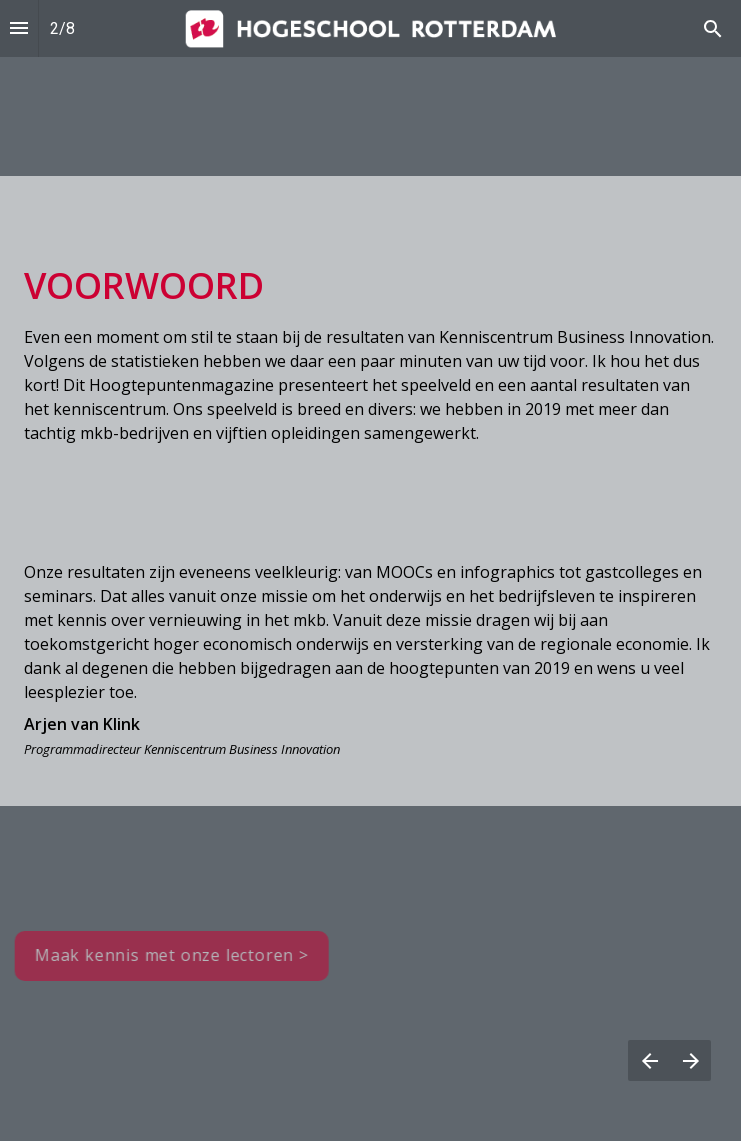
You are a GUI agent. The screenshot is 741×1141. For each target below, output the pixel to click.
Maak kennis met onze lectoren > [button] (168, 955)
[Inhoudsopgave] (19, 28)
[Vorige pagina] (649, 1060)
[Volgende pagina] (690, 1060)
